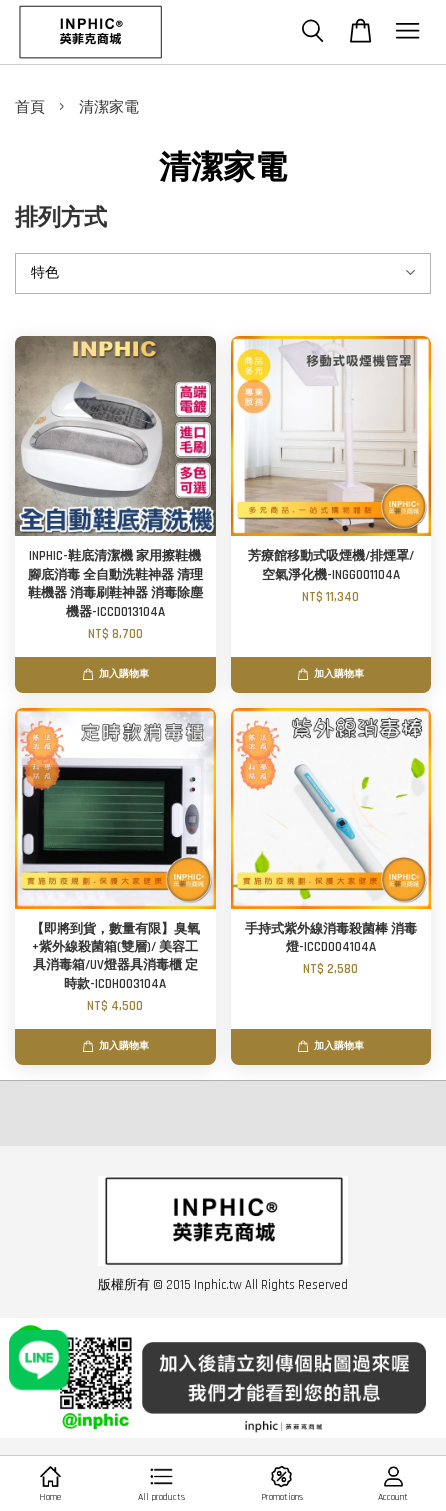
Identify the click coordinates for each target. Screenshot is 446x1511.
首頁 (30, 107)
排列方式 (61, 218)
